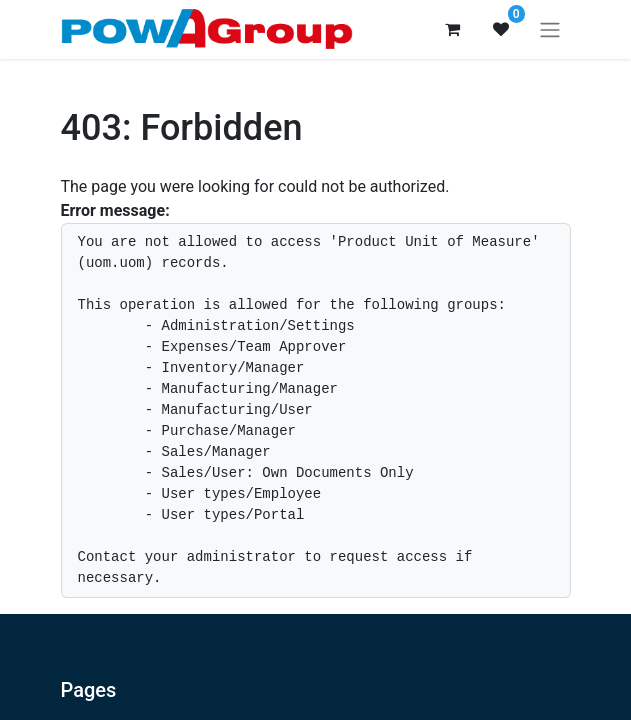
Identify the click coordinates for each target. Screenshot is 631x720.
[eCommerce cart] (453, 29)
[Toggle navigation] (550, 29)
